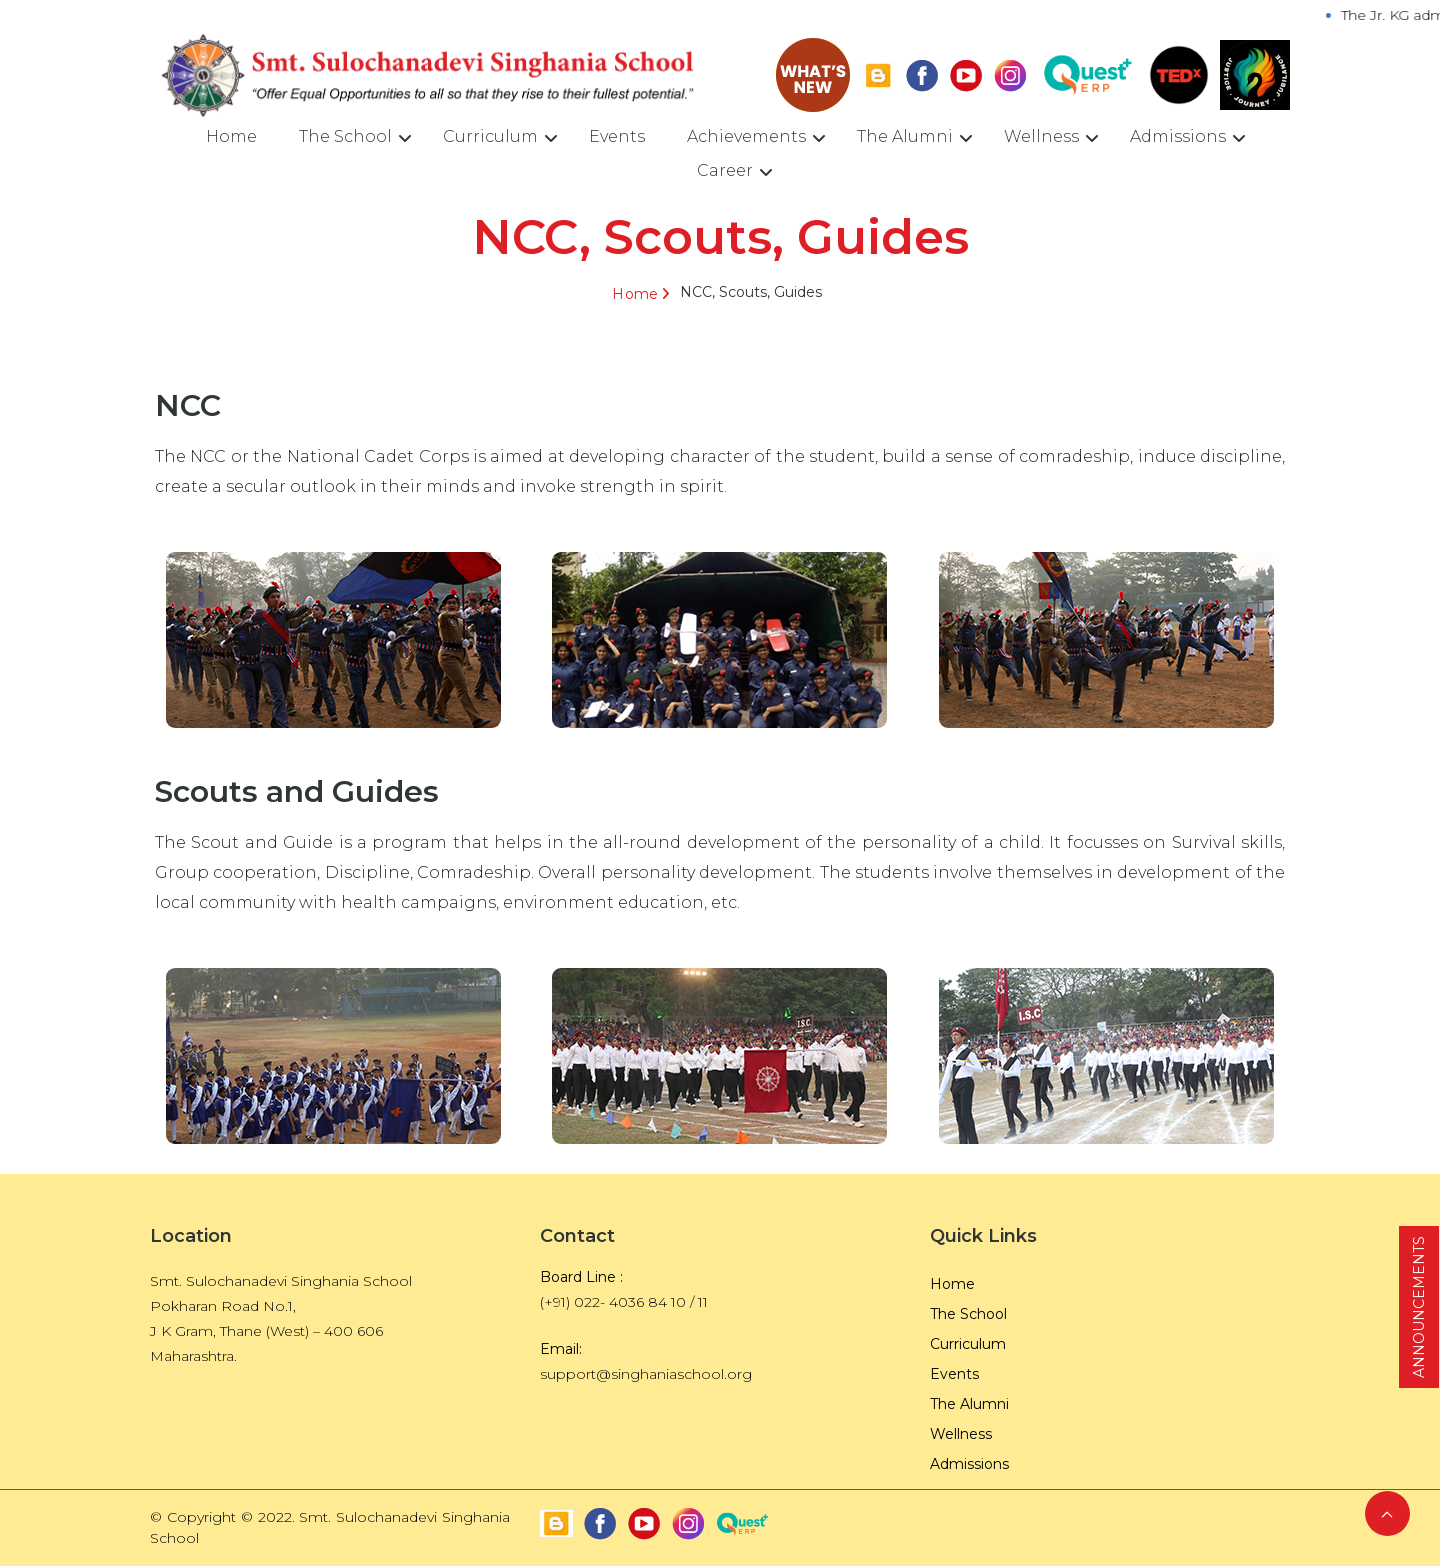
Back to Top (1387, 1513)
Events (617, 136)
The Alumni (905, 136)
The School (345, 136)
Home (231, 136)
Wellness (1041, 136)
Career (725, 170)
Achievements (746, 136)
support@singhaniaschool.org (646, 1374)
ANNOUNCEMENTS (1419, 1307)
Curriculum (490, 136)
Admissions (1178, 136)
